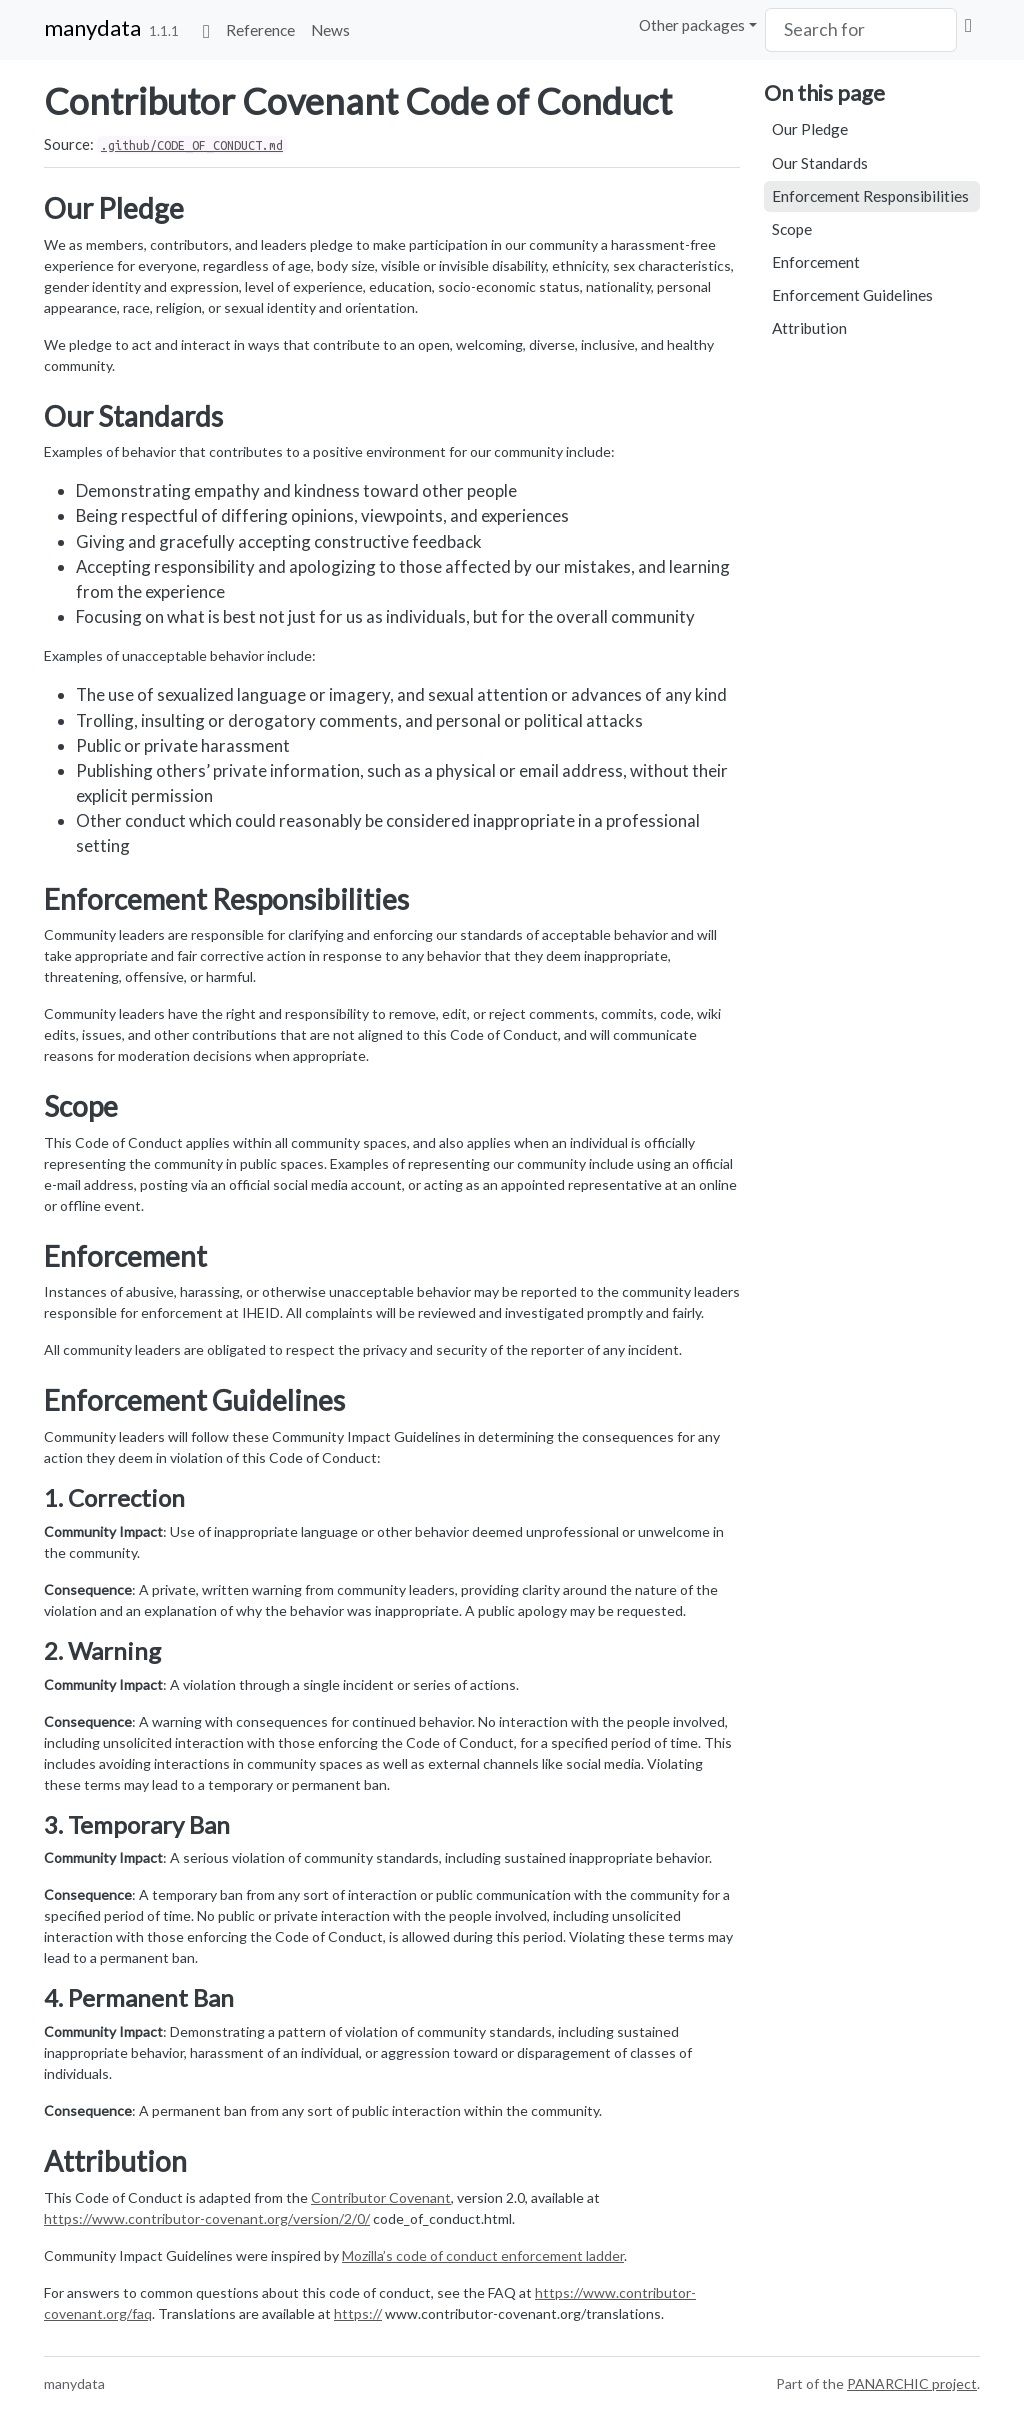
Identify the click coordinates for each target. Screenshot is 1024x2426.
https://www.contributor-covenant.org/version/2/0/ (207, 2218)
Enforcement (816, 262)
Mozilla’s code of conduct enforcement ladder (483, 2255)
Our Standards (820, 163)
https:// (358, 2313)
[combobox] (861, 30)
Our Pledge (810, 129)
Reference (260, 30)
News (330, 30)
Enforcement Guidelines (852, 295)
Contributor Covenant (381, 2197)
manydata (92, 27)
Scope (792, 229)
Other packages (692, 25)
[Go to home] (206, 30)
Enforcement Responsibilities (870, 196)
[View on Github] (968, 25)
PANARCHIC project (912, 2383)
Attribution (809, 328)
